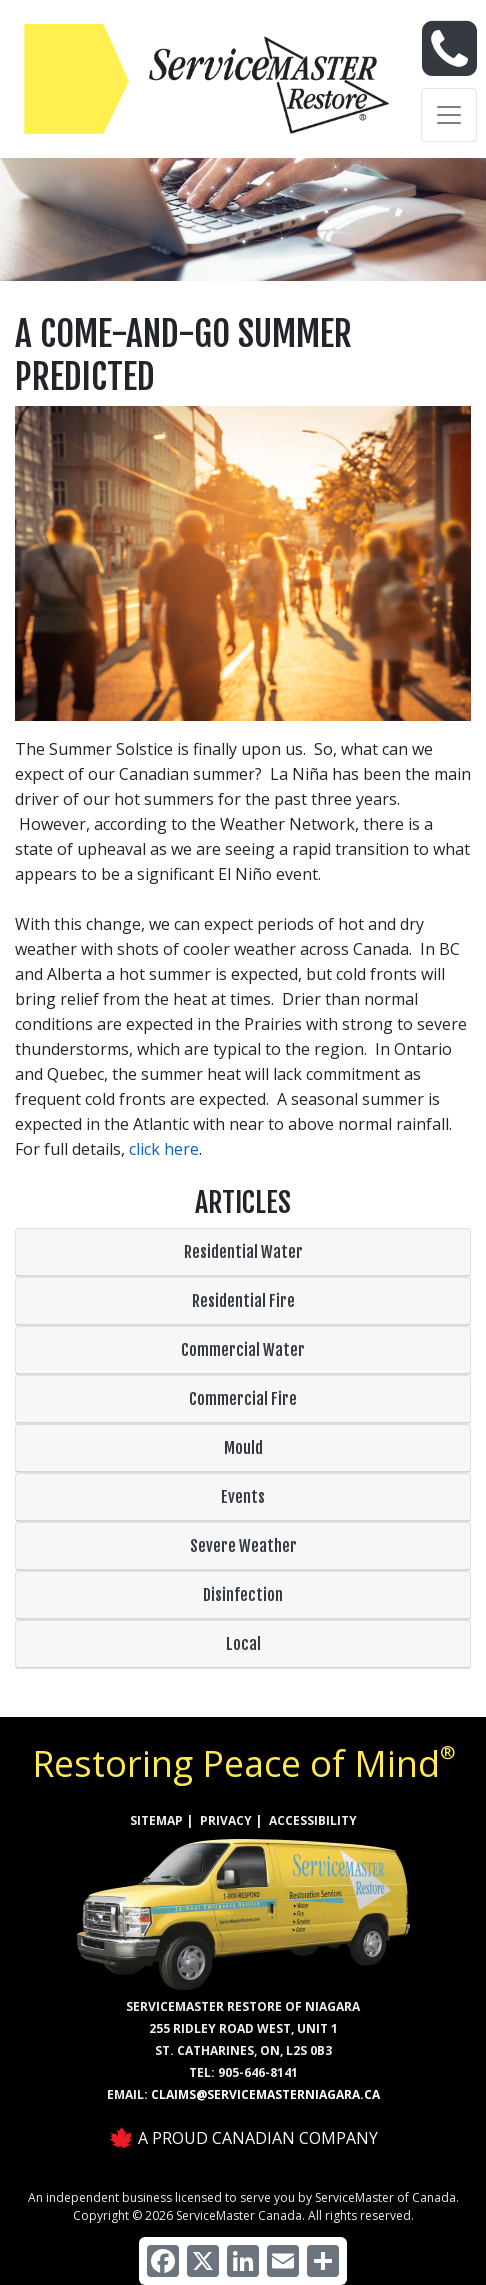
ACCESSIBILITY (313, 1820)
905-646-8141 (258, 2072)
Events (243, 1497)
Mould (243, 1448)
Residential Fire (243, 1301)
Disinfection (243, 1595)
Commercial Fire (243, 1399)
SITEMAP (156, 1820)
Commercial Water (243, 1350)
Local (243, 1644)
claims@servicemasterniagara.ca (265, 2094)
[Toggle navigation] (449, 115)
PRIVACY (226, 1820)
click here (164, 1149)
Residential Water (243, 1252)
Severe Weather (243, 1546)
